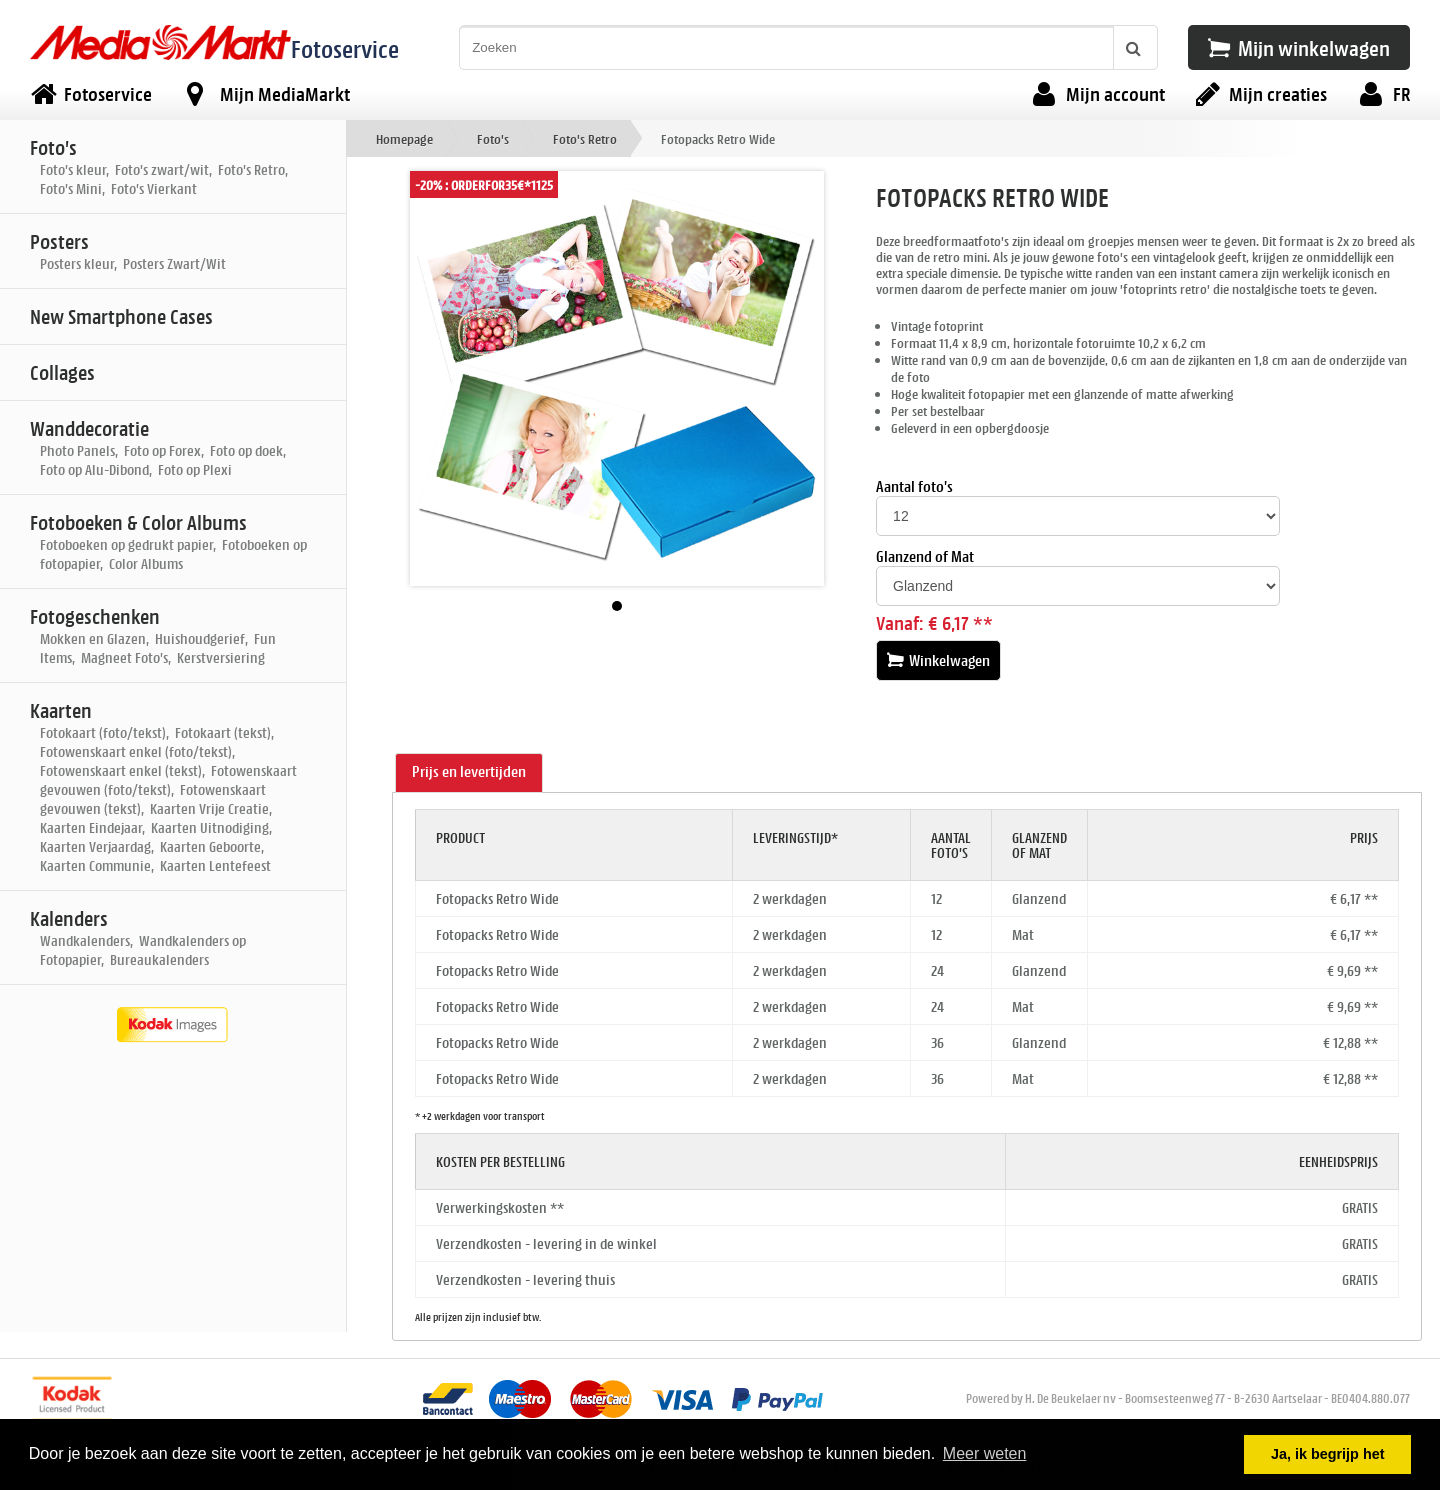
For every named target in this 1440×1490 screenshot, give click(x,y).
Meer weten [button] (985, 1453)
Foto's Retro (585, 138)
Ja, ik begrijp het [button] (1328, 1454)
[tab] (469, 773)
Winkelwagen (938, 660)
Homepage (404, 138)
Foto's (493, 138)
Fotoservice (345, 48)
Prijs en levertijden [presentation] (469, 771)
